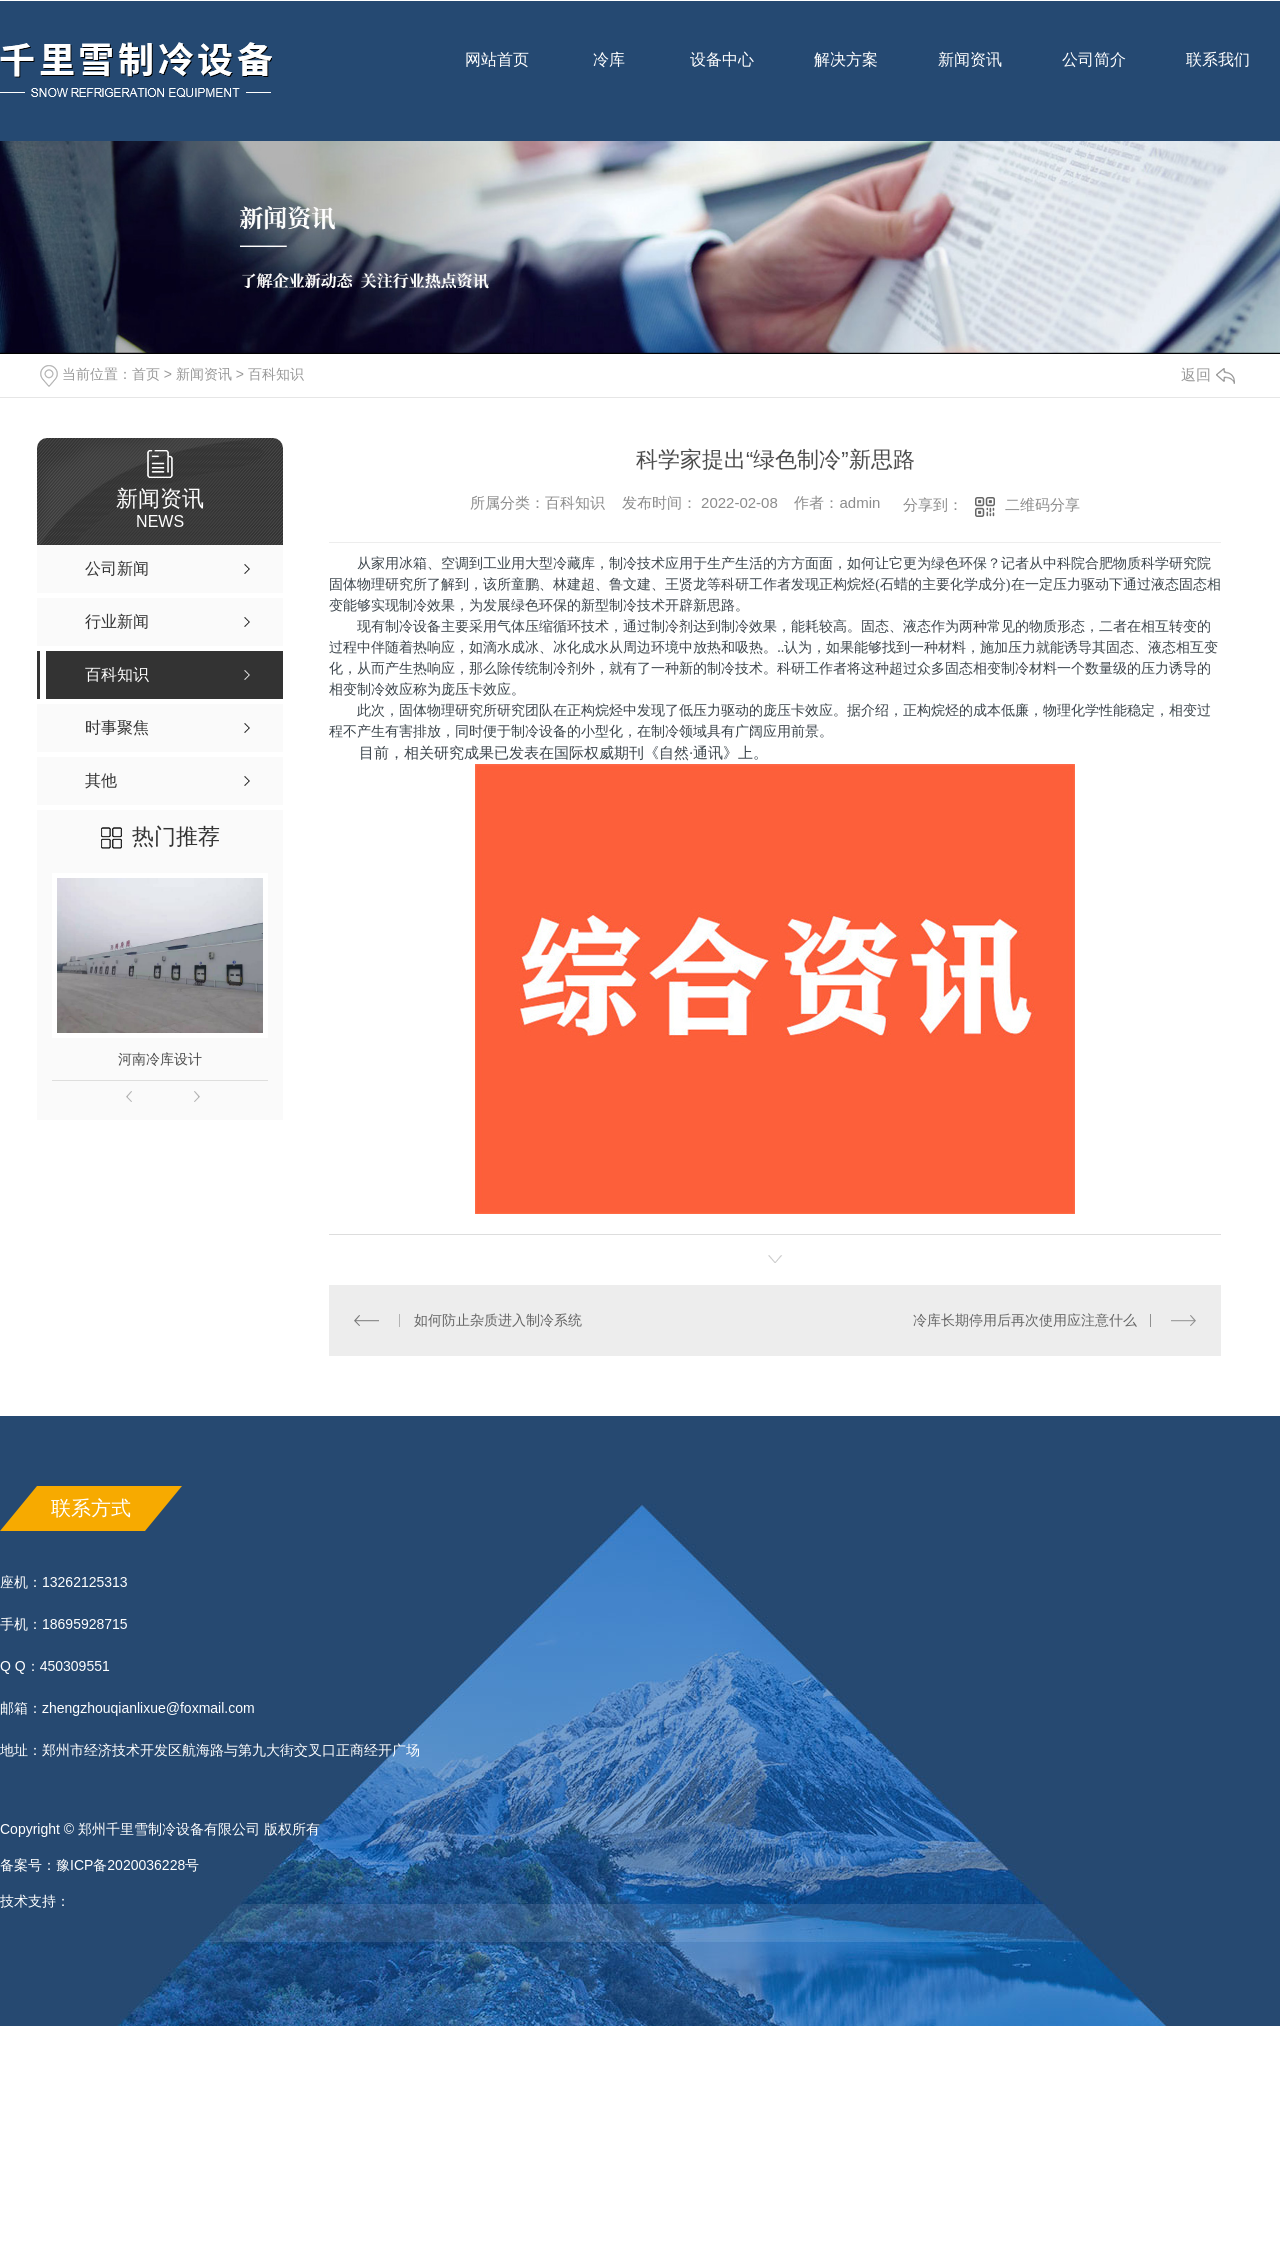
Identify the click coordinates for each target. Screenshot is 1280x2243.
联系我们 (1218, 73)
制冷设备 (413, 626)
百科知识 (276, 374)
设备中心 (722, 73)
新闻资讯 (970, 73)
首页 (146, 374)
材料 (952, 647)
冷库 (609, 73)
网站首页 (497, 73)
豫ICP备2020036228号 (127, 1865)
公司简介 (1094, 73)
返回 (1208, 374)
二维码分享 (1042, 504)
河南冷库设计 (160, 1059)
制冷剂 (672, 626)
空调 (455, 563)
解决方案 (846, 59)
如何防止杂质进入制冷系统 (498, 1320)
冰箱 (413, 563)
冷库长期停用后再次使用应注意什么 (1025, 1320)
